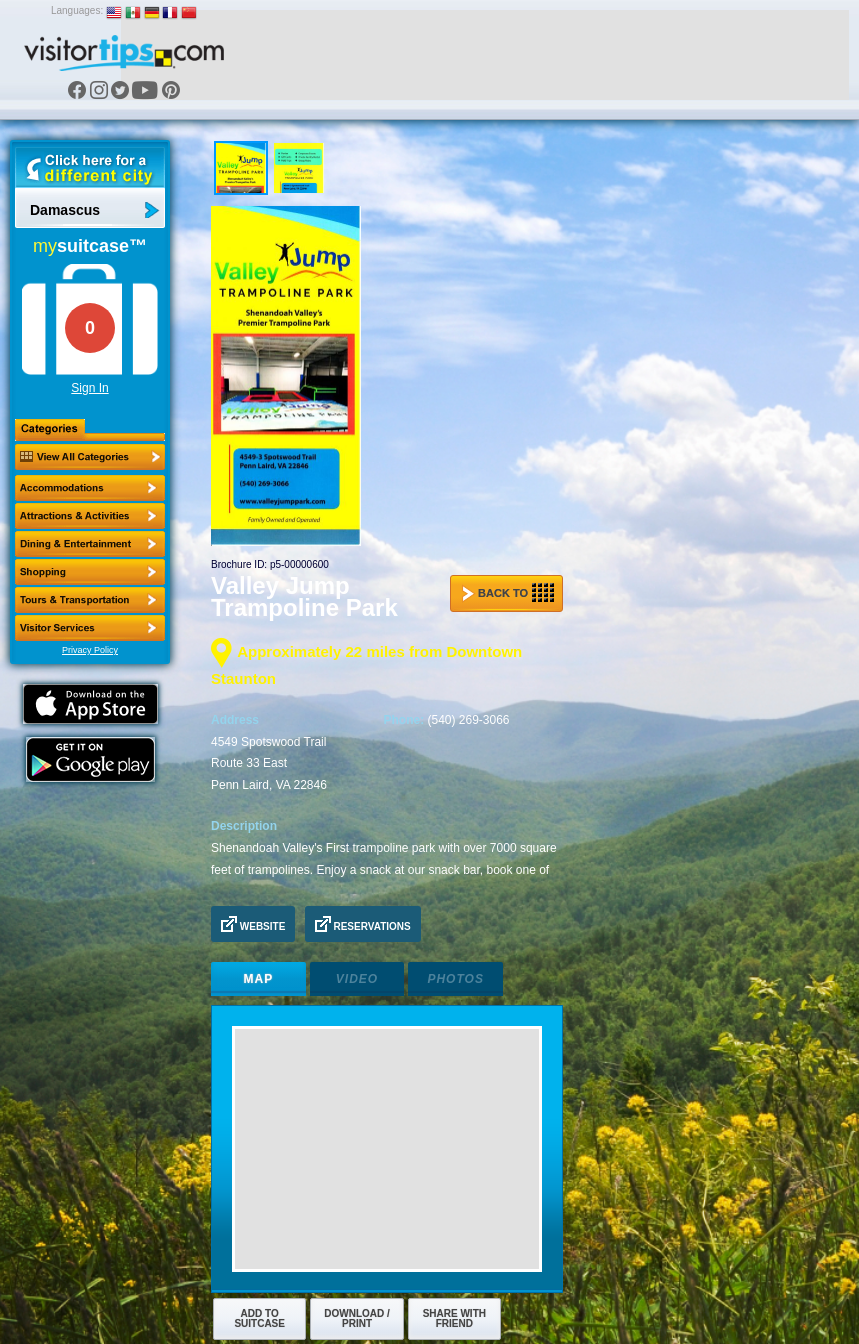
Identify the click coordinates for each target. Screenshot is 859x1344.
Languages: (77, 10)
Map (259, 979)
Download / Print (357, 1318)
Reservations (363, 924)
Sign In (89, 388)
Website (253, 924)
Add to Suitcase (259, 1318)
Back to (508, 593)
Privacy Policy (90, 650)
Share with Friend (454, 1318)
